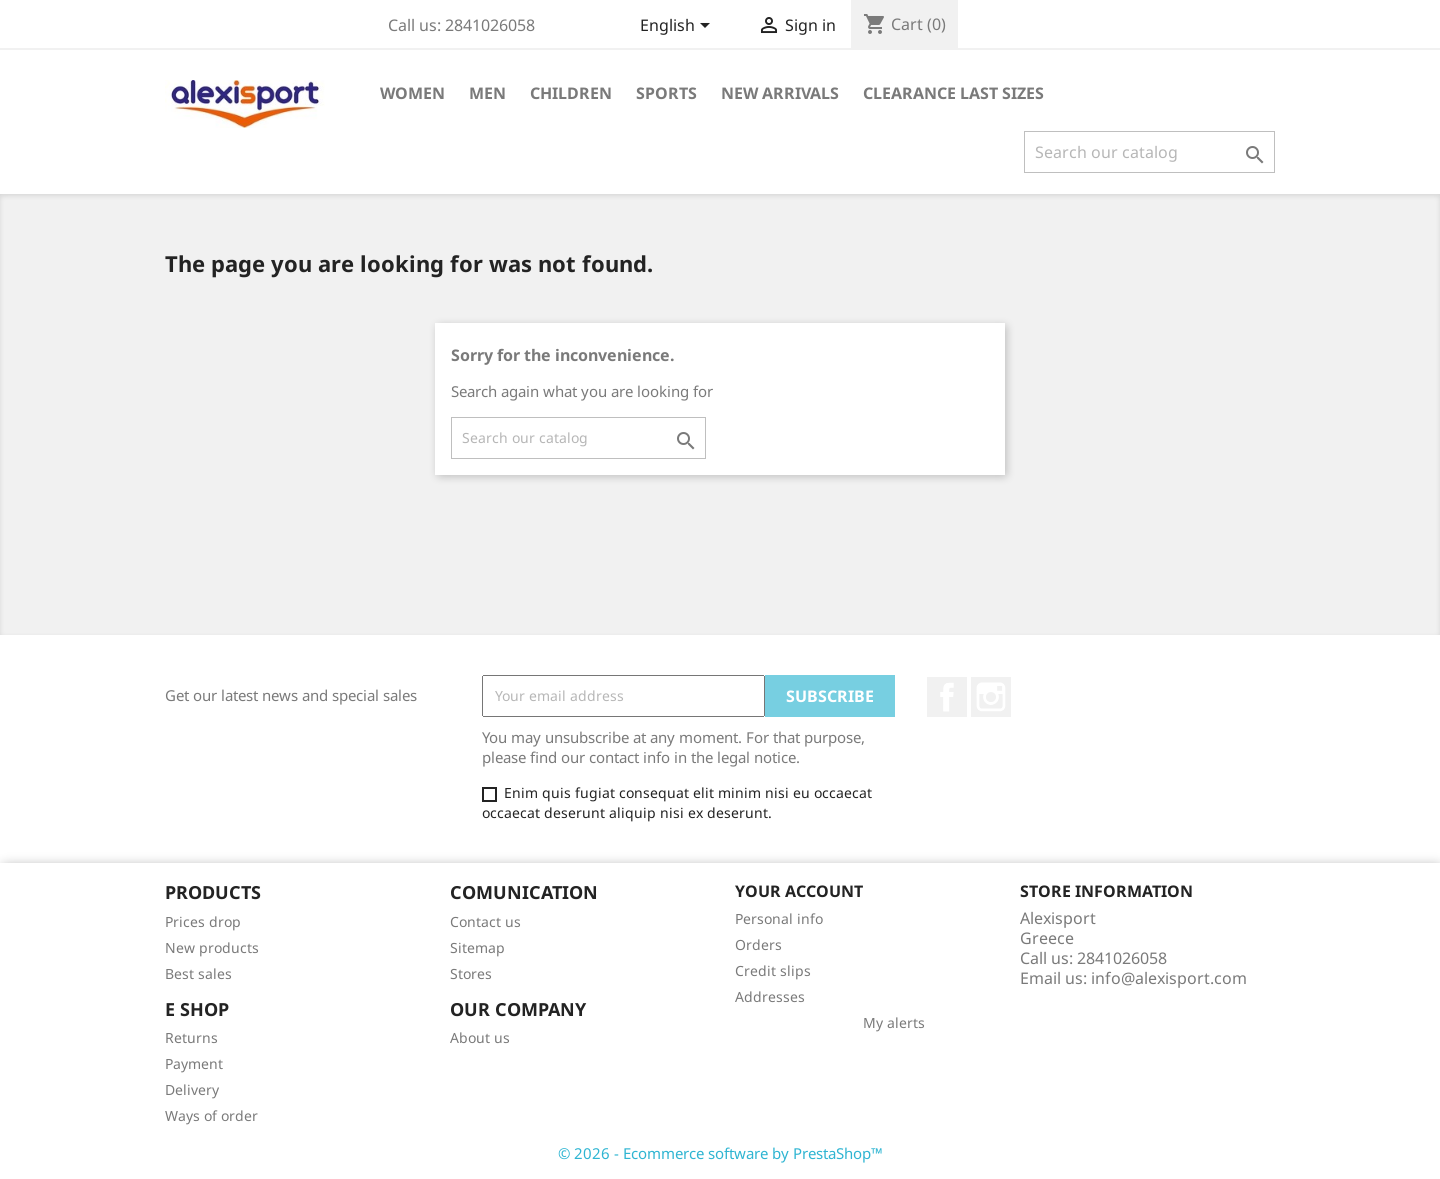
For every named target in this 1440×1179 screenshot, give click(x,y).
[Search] (1149, 152)
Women (412, 93)
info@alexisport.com (1169, 978)
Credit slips (773, 970)
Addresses (770, 996)
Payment (194, 1063)
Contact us (485, 921)
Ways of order (211, 1115)
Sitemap (477, 947)
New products (212, 947)
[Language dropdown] (678, 27)
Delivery (192, 1089)
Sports (666, 93)
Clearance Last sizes (953, 93)
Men (487, 93)
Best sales (198, 973)
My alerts (894, 1022)
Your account (799, 891)
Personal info (779, 918)
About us (480, 1037)
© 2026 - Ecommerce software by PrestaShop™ (720, 1153)
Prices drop (203, 921)
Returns (191, 1037)
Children (571, 93)
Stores (471, 973)
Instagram (991, 697)
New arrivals (780, 93)
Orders (758, 944)
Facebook (947, 697)
